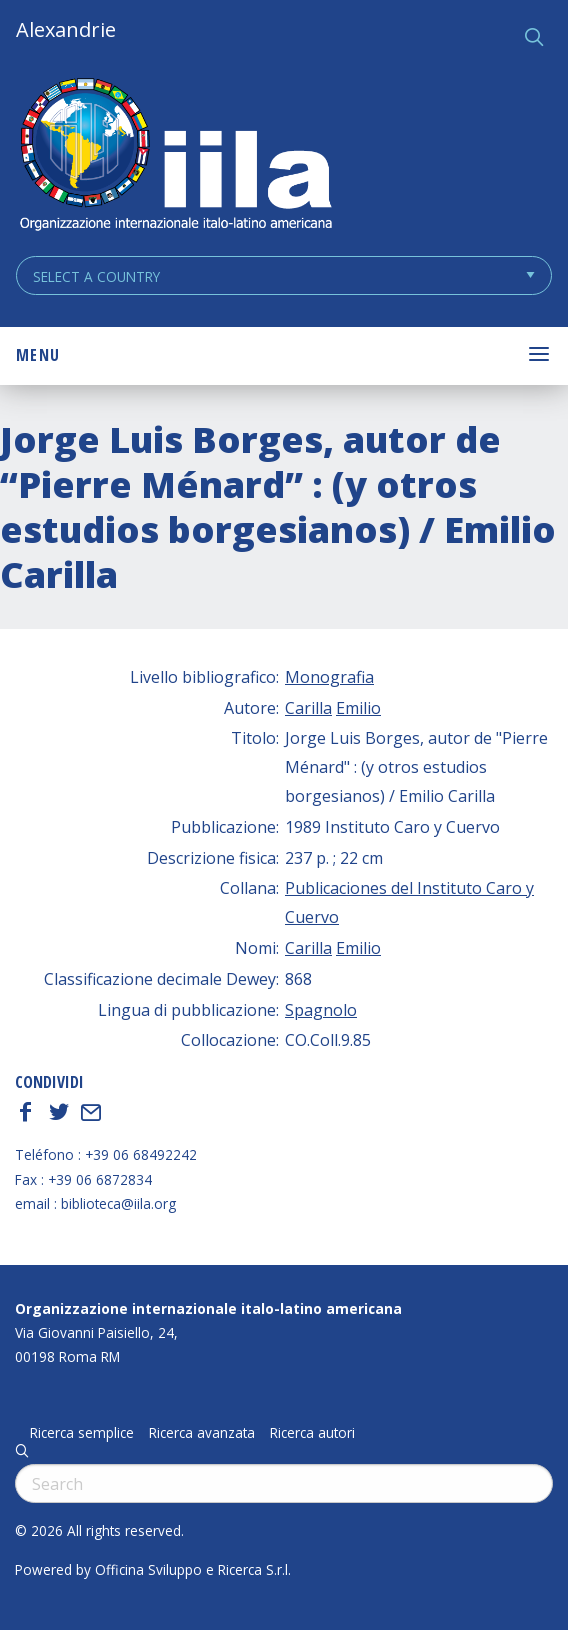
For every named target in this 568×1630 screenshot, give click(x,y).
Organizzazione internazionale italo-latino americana (208, 1308)
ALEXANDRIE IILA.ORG (175, 156)
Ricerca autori (312, 1433)
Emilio (358, 708)
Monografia (329, 677)
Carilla (308, 708)
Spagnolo (321, 1010)
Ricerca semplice (82, 1433)
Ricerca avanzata (202, 1433)
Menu (38, 355)
